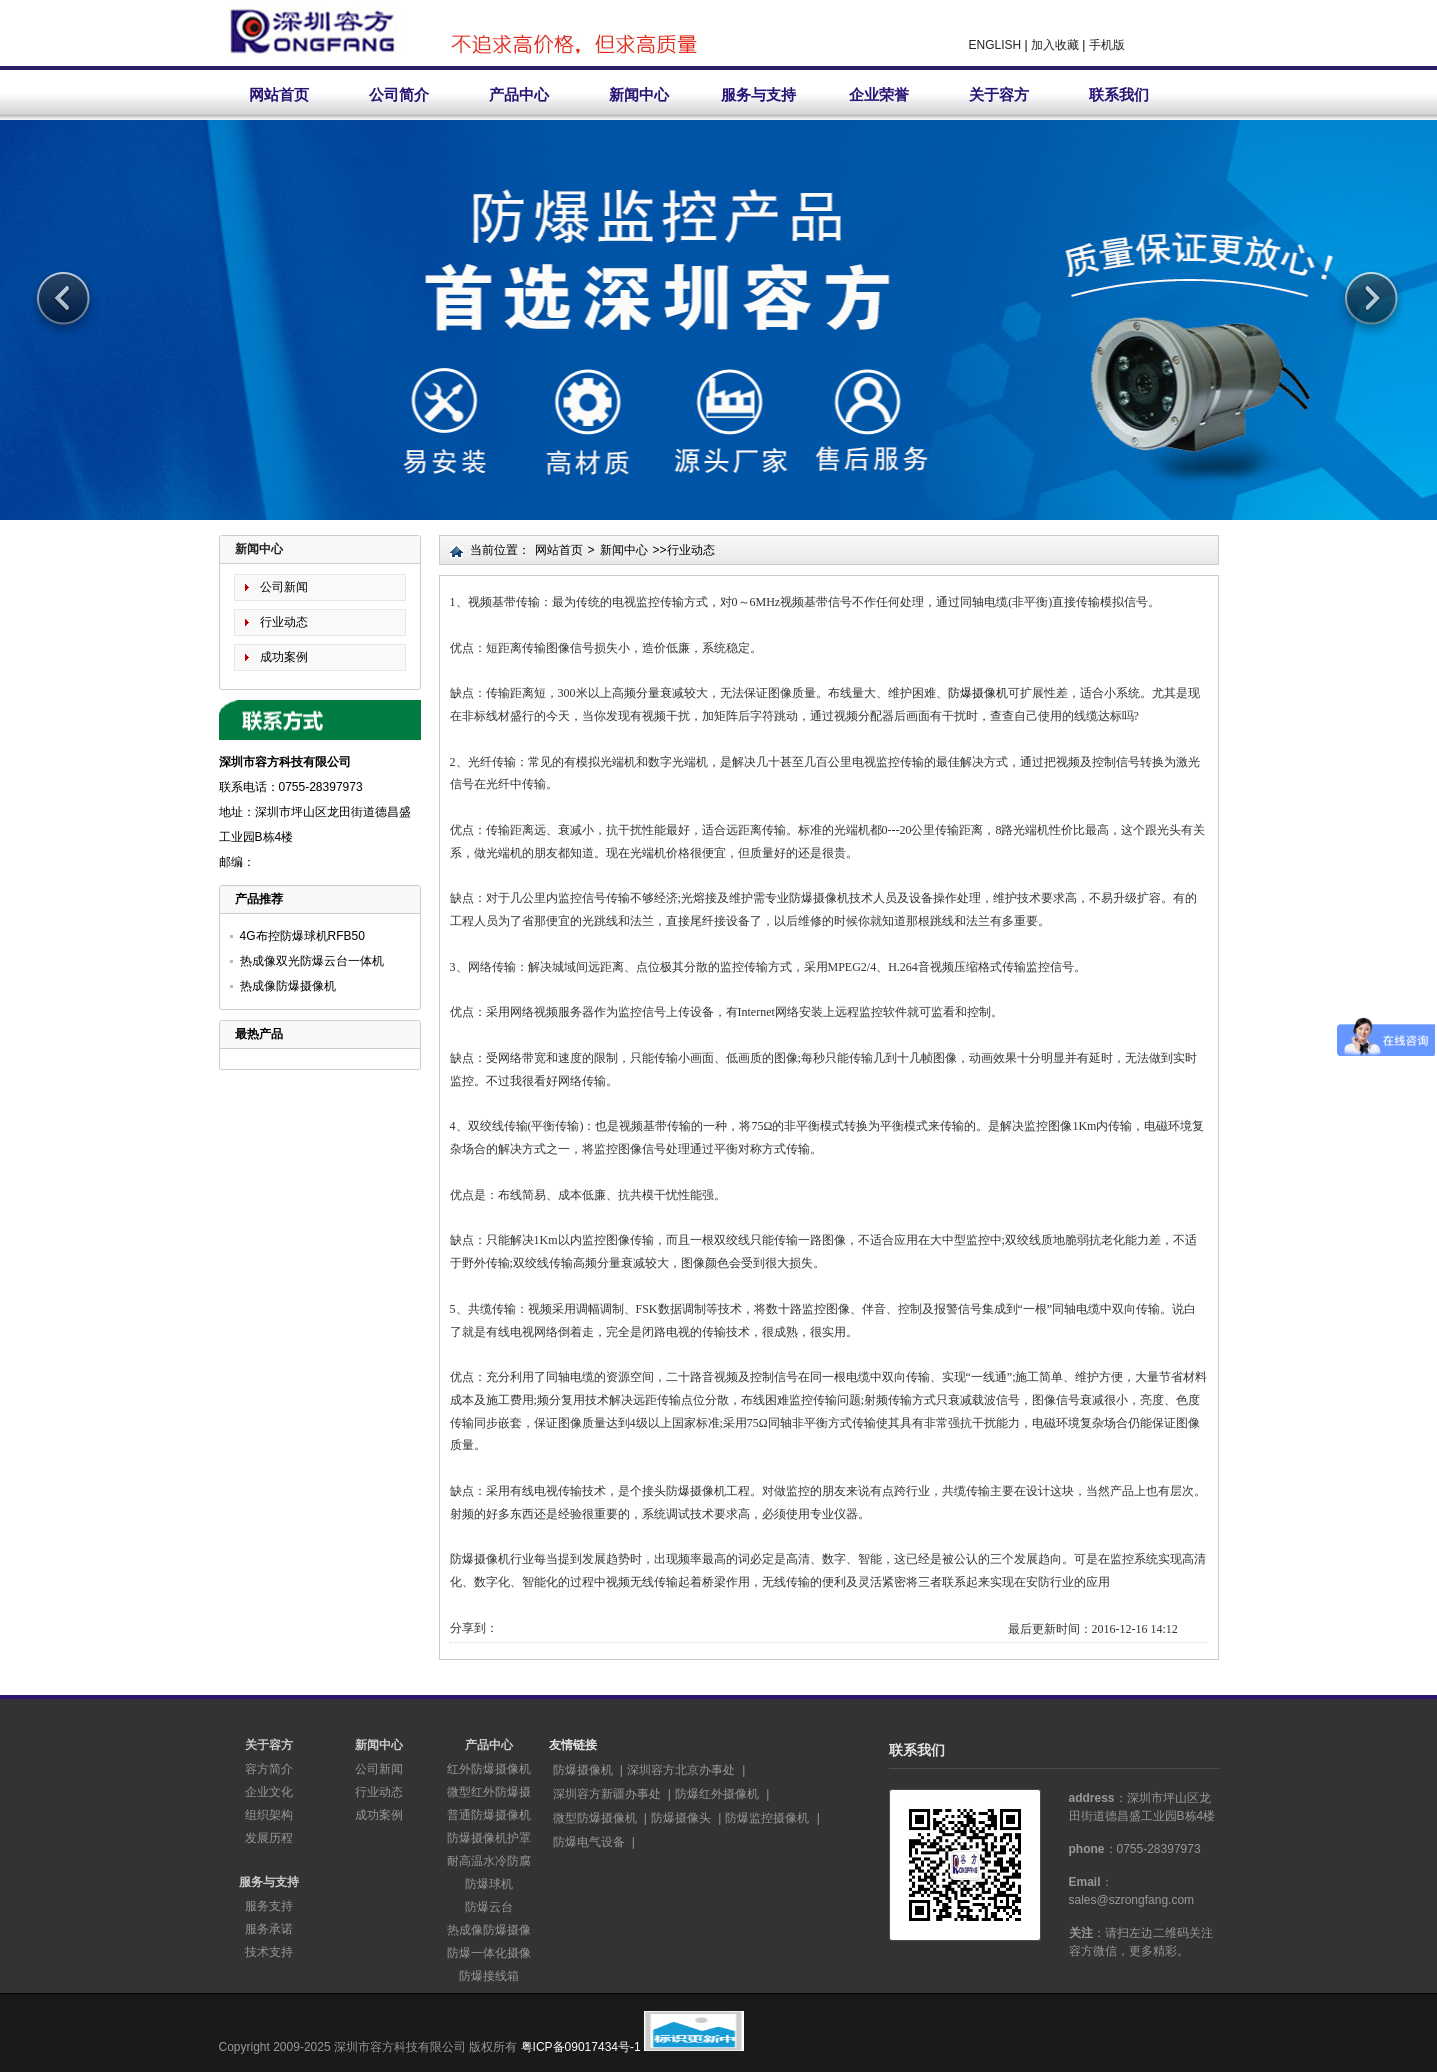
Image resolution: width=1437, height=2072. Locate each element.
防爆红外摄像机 (717, 1794)
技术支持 (269, 1952)
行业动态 (284, 622)
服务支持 (269, 1906)
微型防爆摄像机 (595, 1818)
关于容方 (999, 94)
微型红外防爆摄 (489, 1792)
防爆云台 (489, 1907)
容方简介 (269, 1769)
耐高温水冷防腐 (489, 1861)
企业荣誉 (879, 94)
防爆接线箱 (489, 1976)
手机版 (1107, 45)
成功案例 (284, 657)
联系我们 (1119, 94)
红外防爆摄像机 (489, 1769)
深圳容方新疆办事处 (607, 1794)
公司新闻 (284, 587)
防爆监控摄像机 (767, 1818)
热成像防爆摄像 (489, 1930)
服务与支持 (758, 94)
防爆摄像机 (978, 693)
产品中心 (519, 94)
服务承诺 (269, 1929)
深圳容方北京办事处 (681, 1770)
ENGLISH (995, 45)
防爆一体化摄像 (489, 1953)
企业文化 (269, 1792)
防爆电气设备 (589, 1842)
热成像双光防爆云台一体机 (312, 961)
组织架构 (269, 1815)
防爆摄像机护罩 (489, 1838)
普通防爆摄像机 (489, 1815)
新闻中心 (639, 94)
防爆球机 (489, 1884)
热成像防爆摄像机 (288, 986)
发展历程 (269, 1838)
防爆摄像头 (681, 1818)
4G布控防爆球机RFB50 (302, 936)
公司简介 (399, 94)
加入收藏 (1055, 45)
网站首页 (279, 94)
